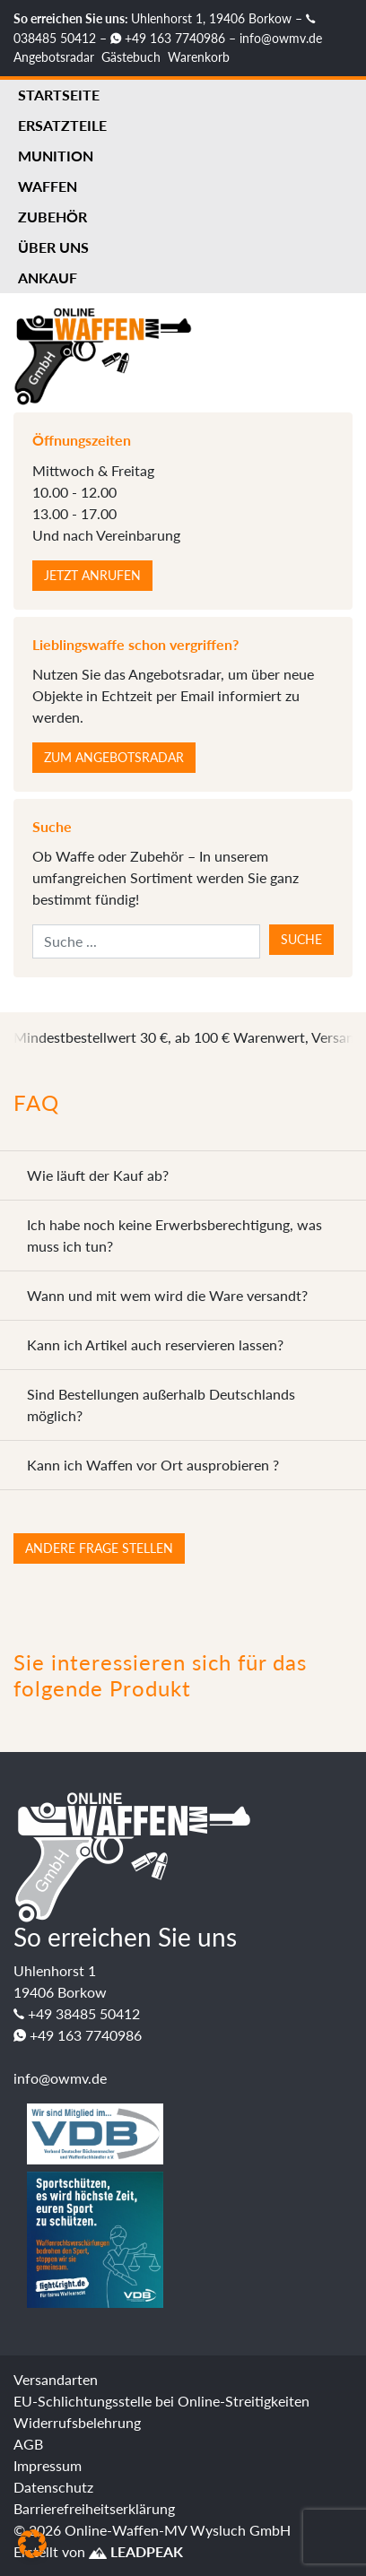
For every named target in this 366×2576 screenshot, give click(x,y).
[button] (32, 2543)
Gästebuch (131, 57)
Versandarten (55, 2379)
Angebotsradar (53, 57)
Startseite (59, 94)
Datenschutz (53, 2486)
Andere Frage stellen (99, 1548)
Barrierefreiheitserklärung (94, 2508)
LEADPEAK (136, 2551)
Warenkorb (199, 57)
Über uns (53, 247)
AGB (28, 2443)
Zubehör (52, 216)
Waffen (47, 186)
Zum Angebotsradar (114, 757)
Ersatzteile (62, 125)
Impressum (47, 2465)
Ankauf (47, 277)
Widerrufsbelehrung (77, 2422)
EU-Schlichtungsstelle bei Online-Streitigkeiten (161, 2400)
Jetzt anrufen (92, 575)
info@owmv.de (281, 38)
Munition (55, 155)
